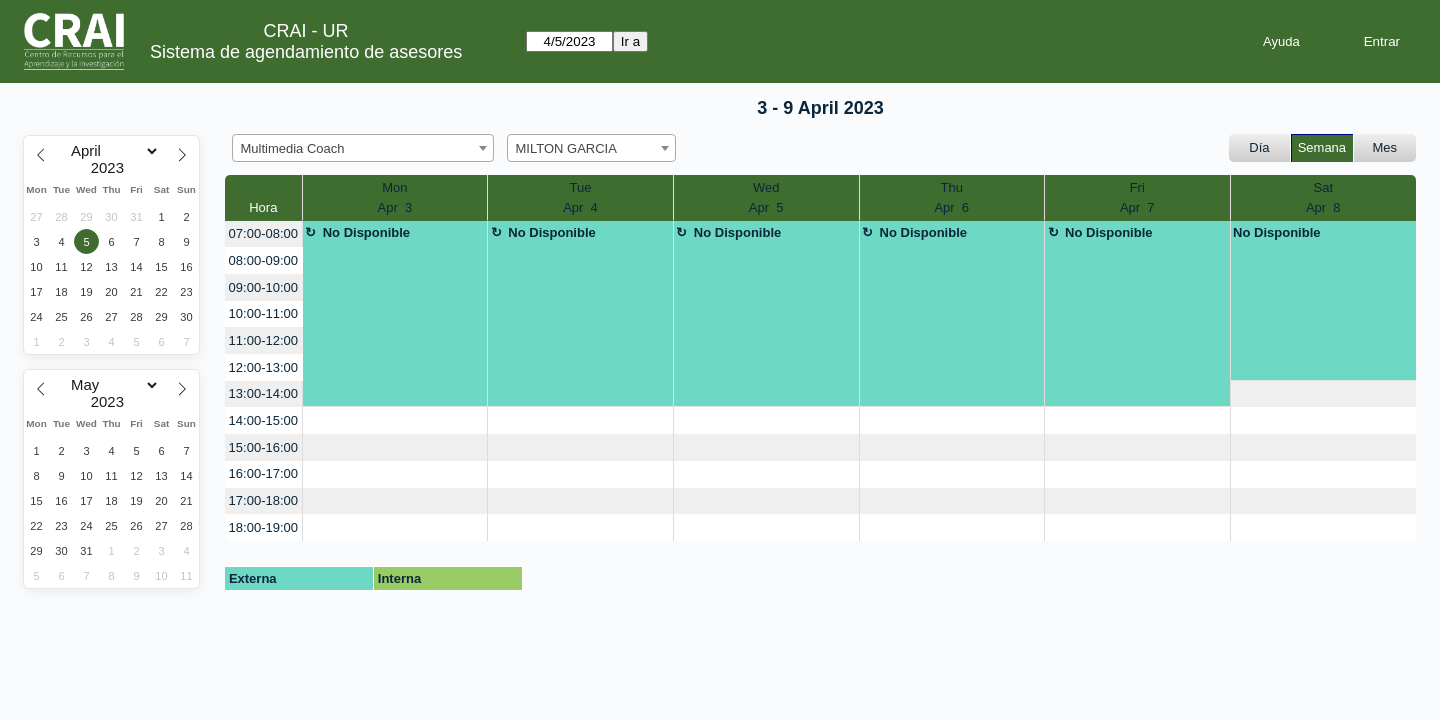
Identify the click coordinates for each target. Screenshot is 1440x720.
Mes (1385, 147)
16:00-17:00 (263, 473)
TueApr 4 (580, 197)
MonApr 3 (395, 197)
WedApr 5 (766, 197)
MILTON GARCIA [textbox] (566, 148)
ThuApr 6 (951, 197)
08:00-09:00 (263, 260)
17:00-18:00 (263, 500)
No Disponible (366, 232)
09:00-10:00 (263, 287)
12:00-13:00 (263, 367)
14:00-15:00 (263, 420)
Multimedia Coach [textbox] (293, 148)
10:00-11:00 (263, 313)
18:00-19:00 (263, 527)
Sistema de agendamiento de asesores (306, 52)
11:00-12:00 (263, 340)
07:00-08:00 (263, 233)
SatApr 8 (1323, 197)
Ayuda (1281, 41)
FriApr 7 (1137, 197)
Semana (1322, 147)
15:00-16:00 (263, 447)
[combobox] (363, 148)
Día (1259, 147)
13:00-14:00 (263, 393)
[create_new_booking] (1324, 394)
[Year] (112, 168)
